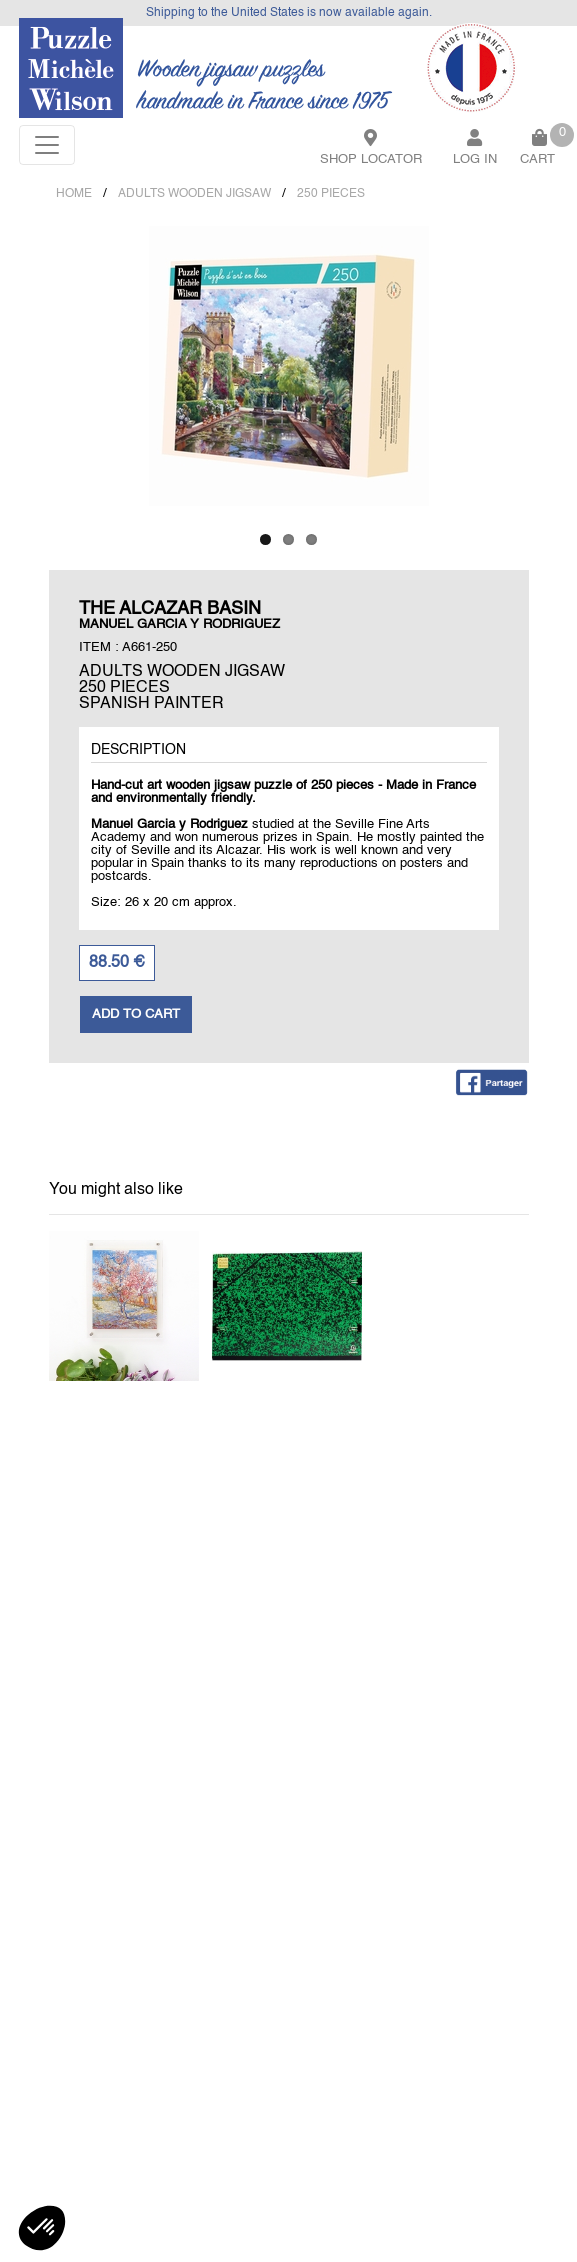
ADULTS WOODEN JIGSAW (194, 194)
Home (74, 194)
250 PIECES (331, 194)
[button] (42, 2228)
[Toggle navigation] (47, 145)
